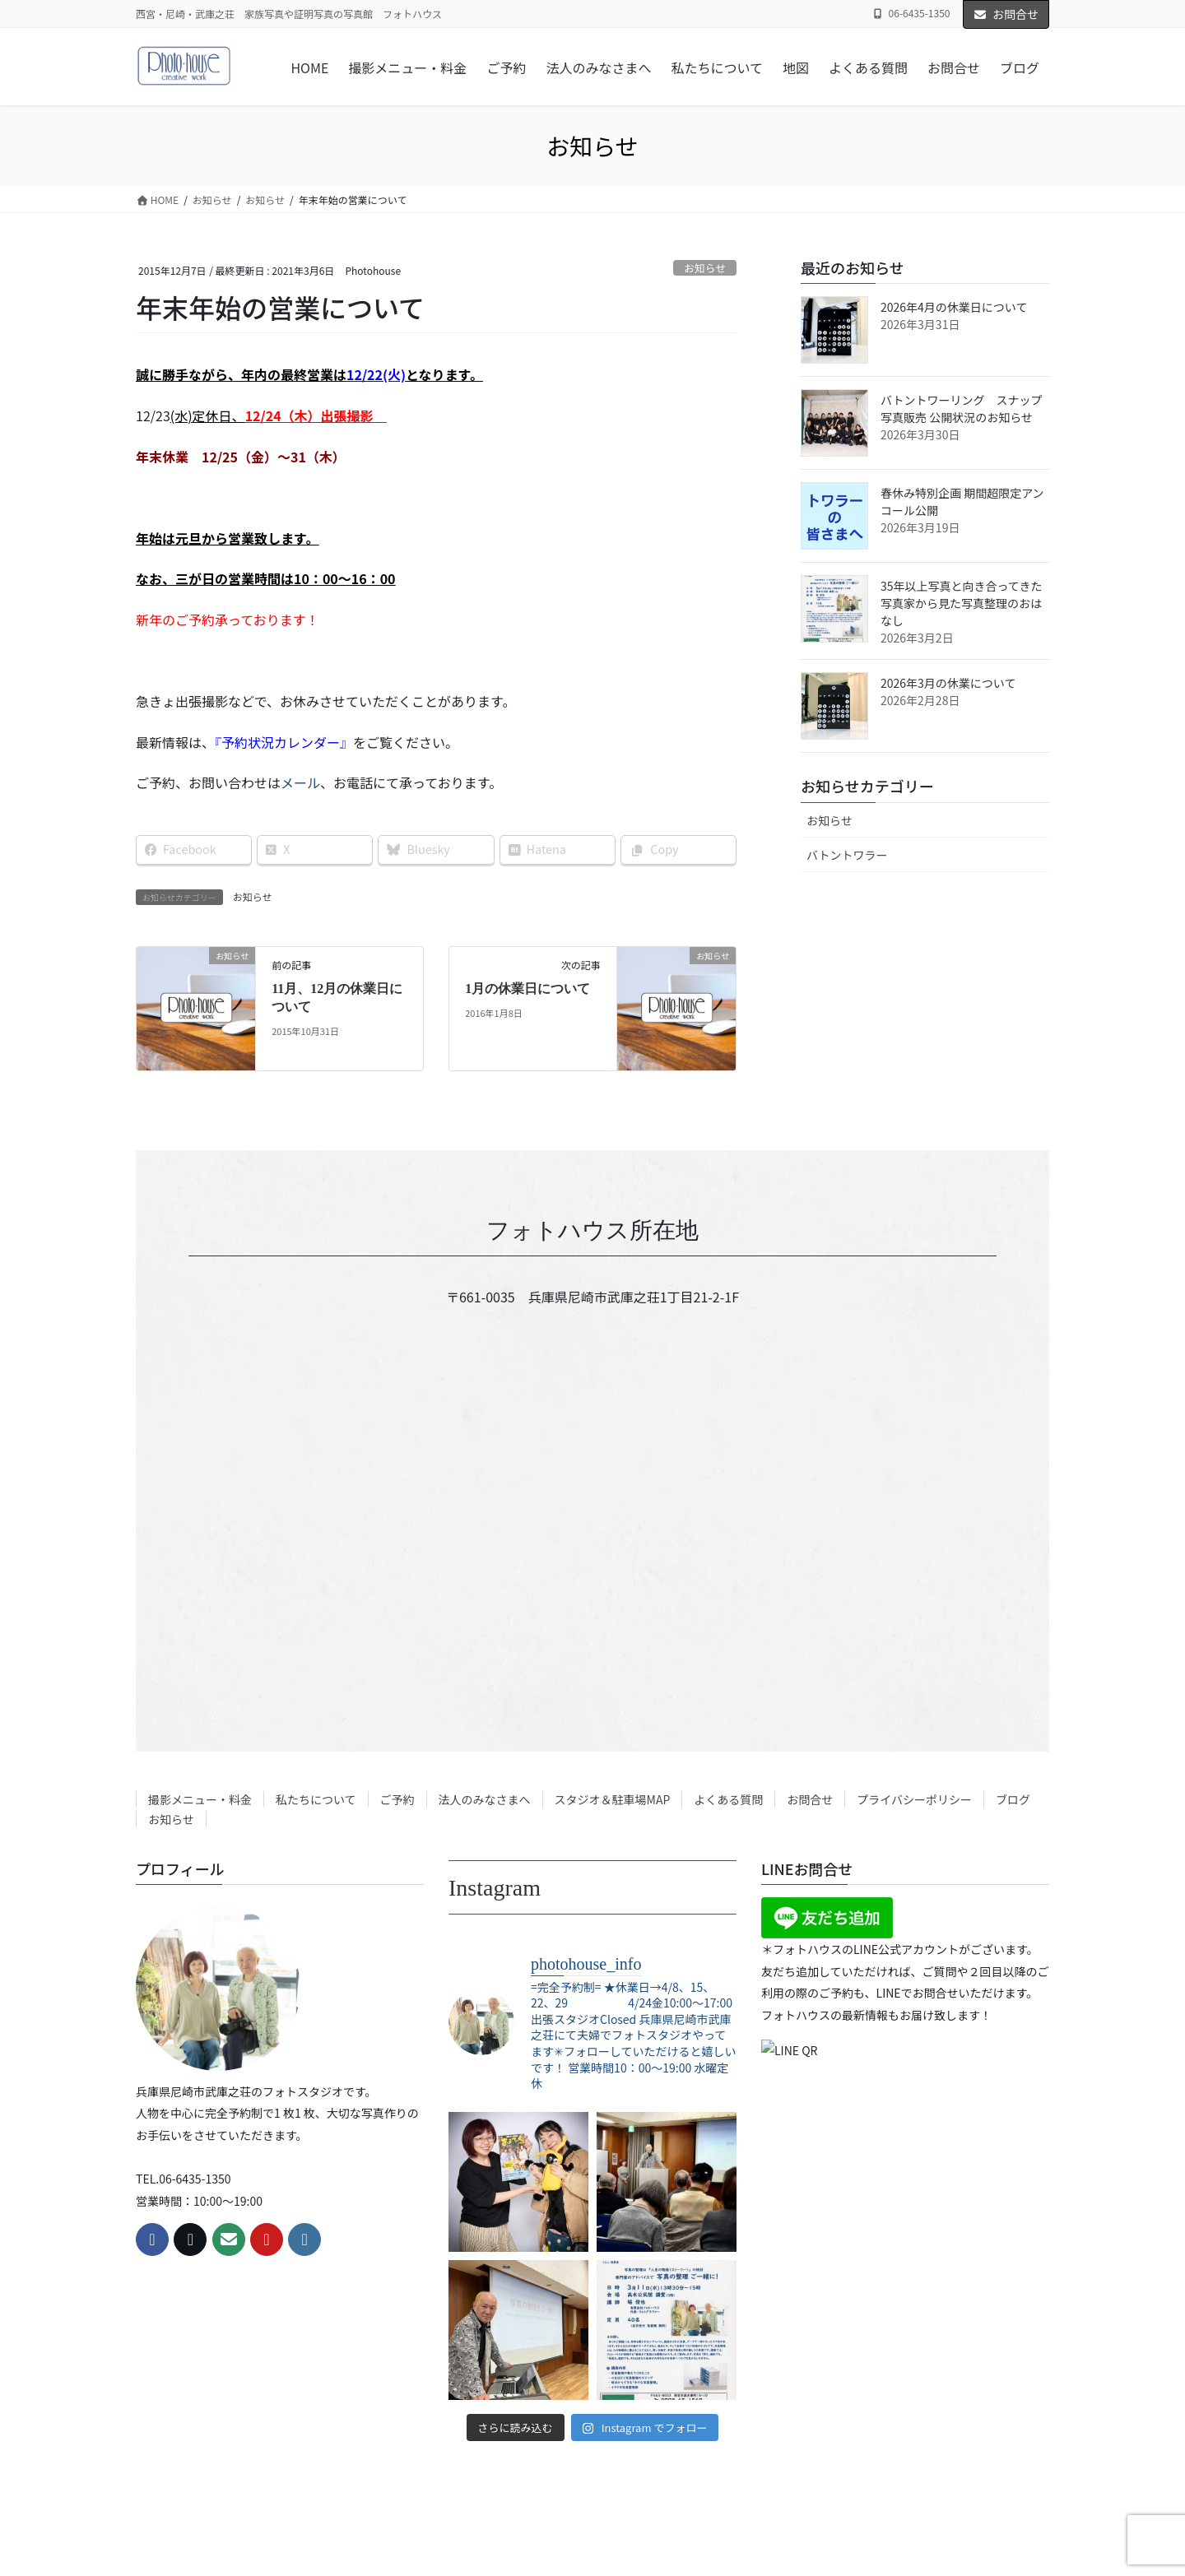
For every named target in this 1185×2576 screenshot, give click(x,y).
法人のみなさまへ (485, 1799)
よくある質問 (728, 1799)
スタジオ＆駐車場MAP (613, 1799)
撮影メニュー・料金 (200, 1799)
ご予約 (397, 1799)
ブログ (1013, 1799)
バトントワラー (846, 855)
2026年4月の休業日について (954, 307)
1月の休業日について (527, 989)
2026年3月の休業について (948, 683)
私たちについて (316, 1799)
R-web (725, 2539)
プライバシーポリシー (914, 1799)
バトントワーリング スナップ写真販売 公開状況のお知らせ (961, 408)
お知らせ (705, 268)
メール (300, 782)
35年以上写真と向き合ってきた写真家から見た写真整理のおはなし (961, 603)
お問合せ (1006, 14)
